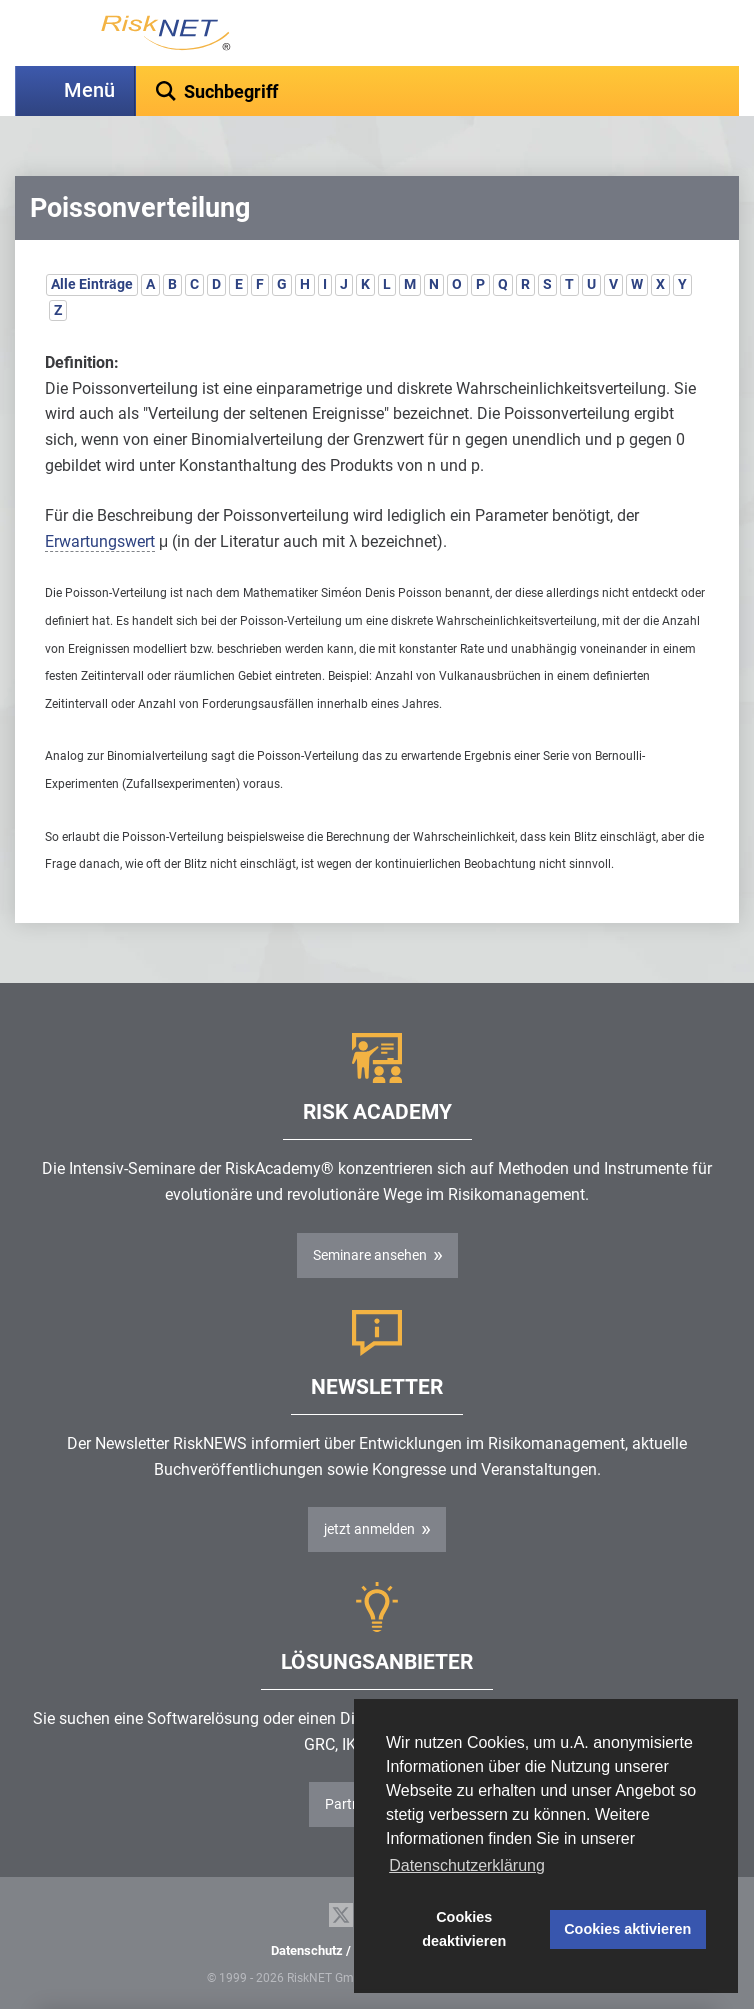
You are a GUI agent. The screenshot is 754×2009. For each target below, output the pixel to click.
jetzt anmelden (369, 1529)
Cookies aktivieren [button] (627, 1929)
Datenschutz (307, 1950)
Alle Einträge (92, 284)
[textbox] (437, 91)
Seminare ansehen (370, 1255)
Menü (89, 90)
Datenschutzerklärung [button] (467, 1865)
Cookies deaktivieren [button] (464, 1929)
